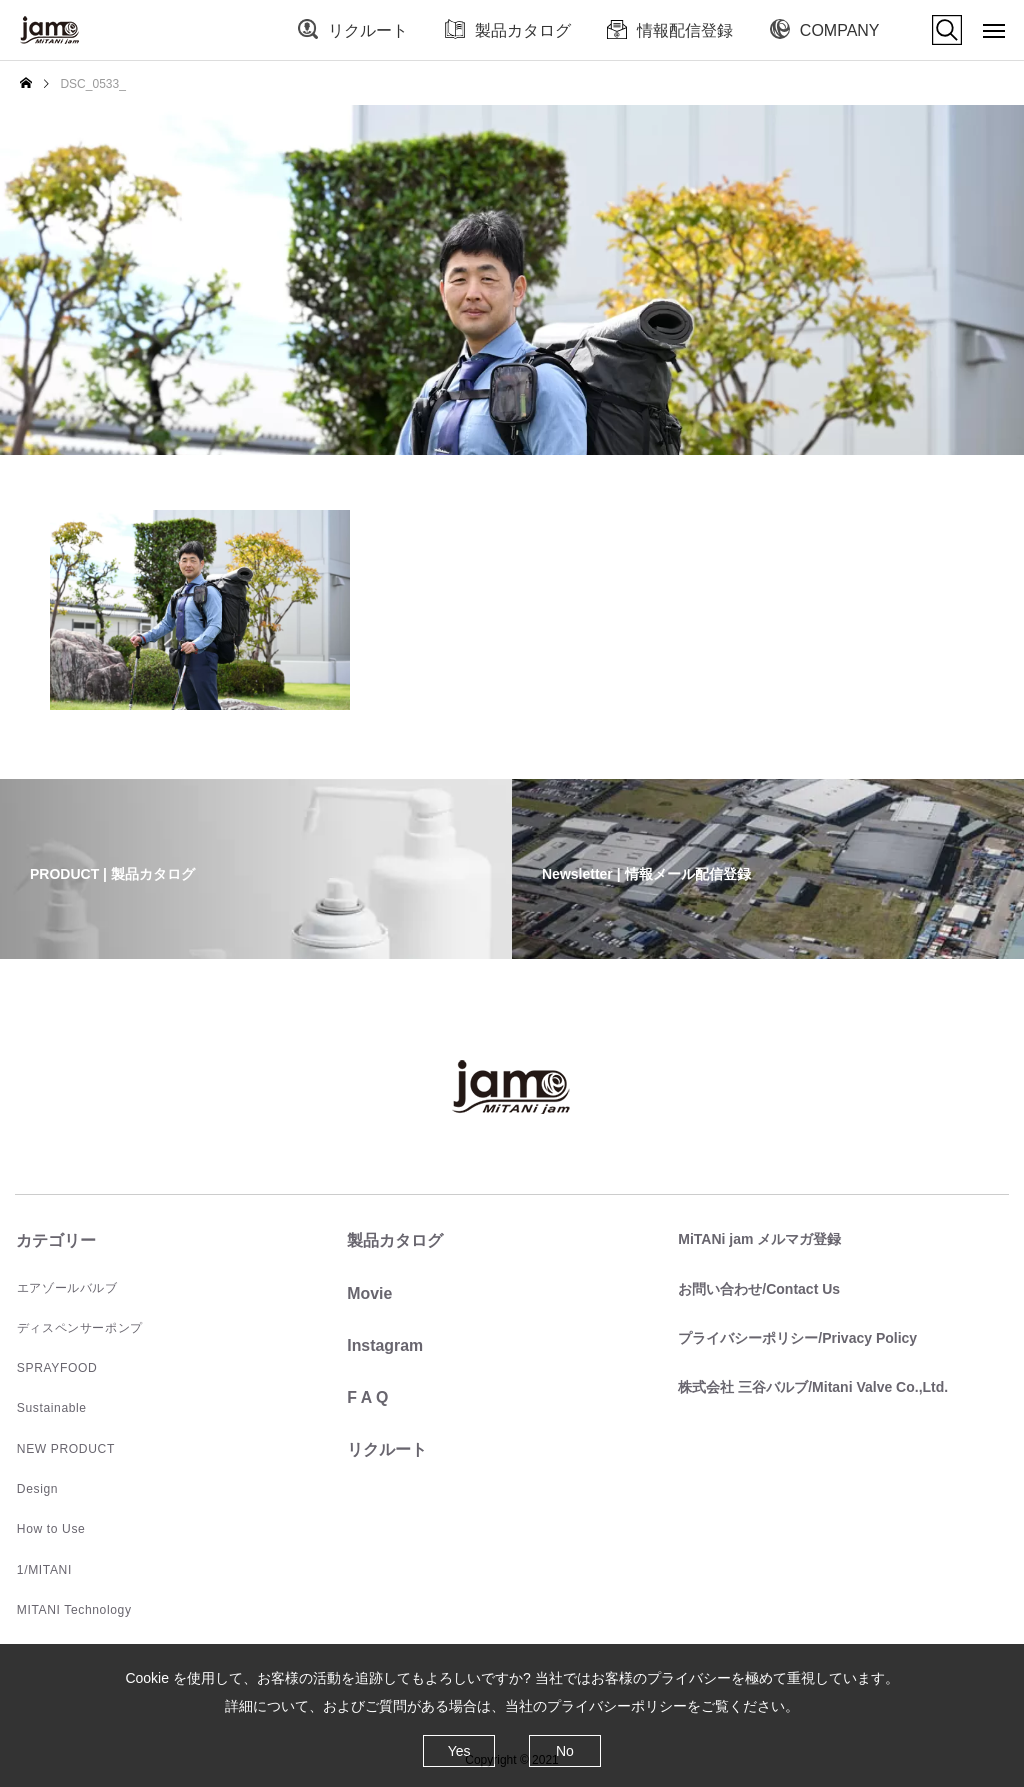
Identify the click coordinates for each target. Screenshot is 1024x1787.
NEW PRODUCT (63, 1447)
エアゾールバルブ (65, 1287)
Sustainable (49, 1407)
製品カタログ (523, 30)
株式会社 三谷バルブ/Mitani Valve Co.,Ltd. (812, 1386)
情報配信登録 (685, 30)
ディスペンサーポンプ (78, 1327)
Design (35, 1487)
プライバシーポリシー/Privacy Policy (796, 1337)
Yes (459, 1751)
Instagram (384, 1344)
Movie (368, 1292)
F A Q (366, 1396)
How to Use (49, 1527)
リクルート (368, 30)
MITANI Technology (72, 1607)
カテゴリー (55, 1240)
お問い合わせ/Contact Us (758, 1288)
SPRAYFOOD (55, 1367)
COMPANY (840, 30)
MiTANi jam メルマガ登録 (758, 1239)
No (565, 1751)
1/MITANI (42, 1567)
